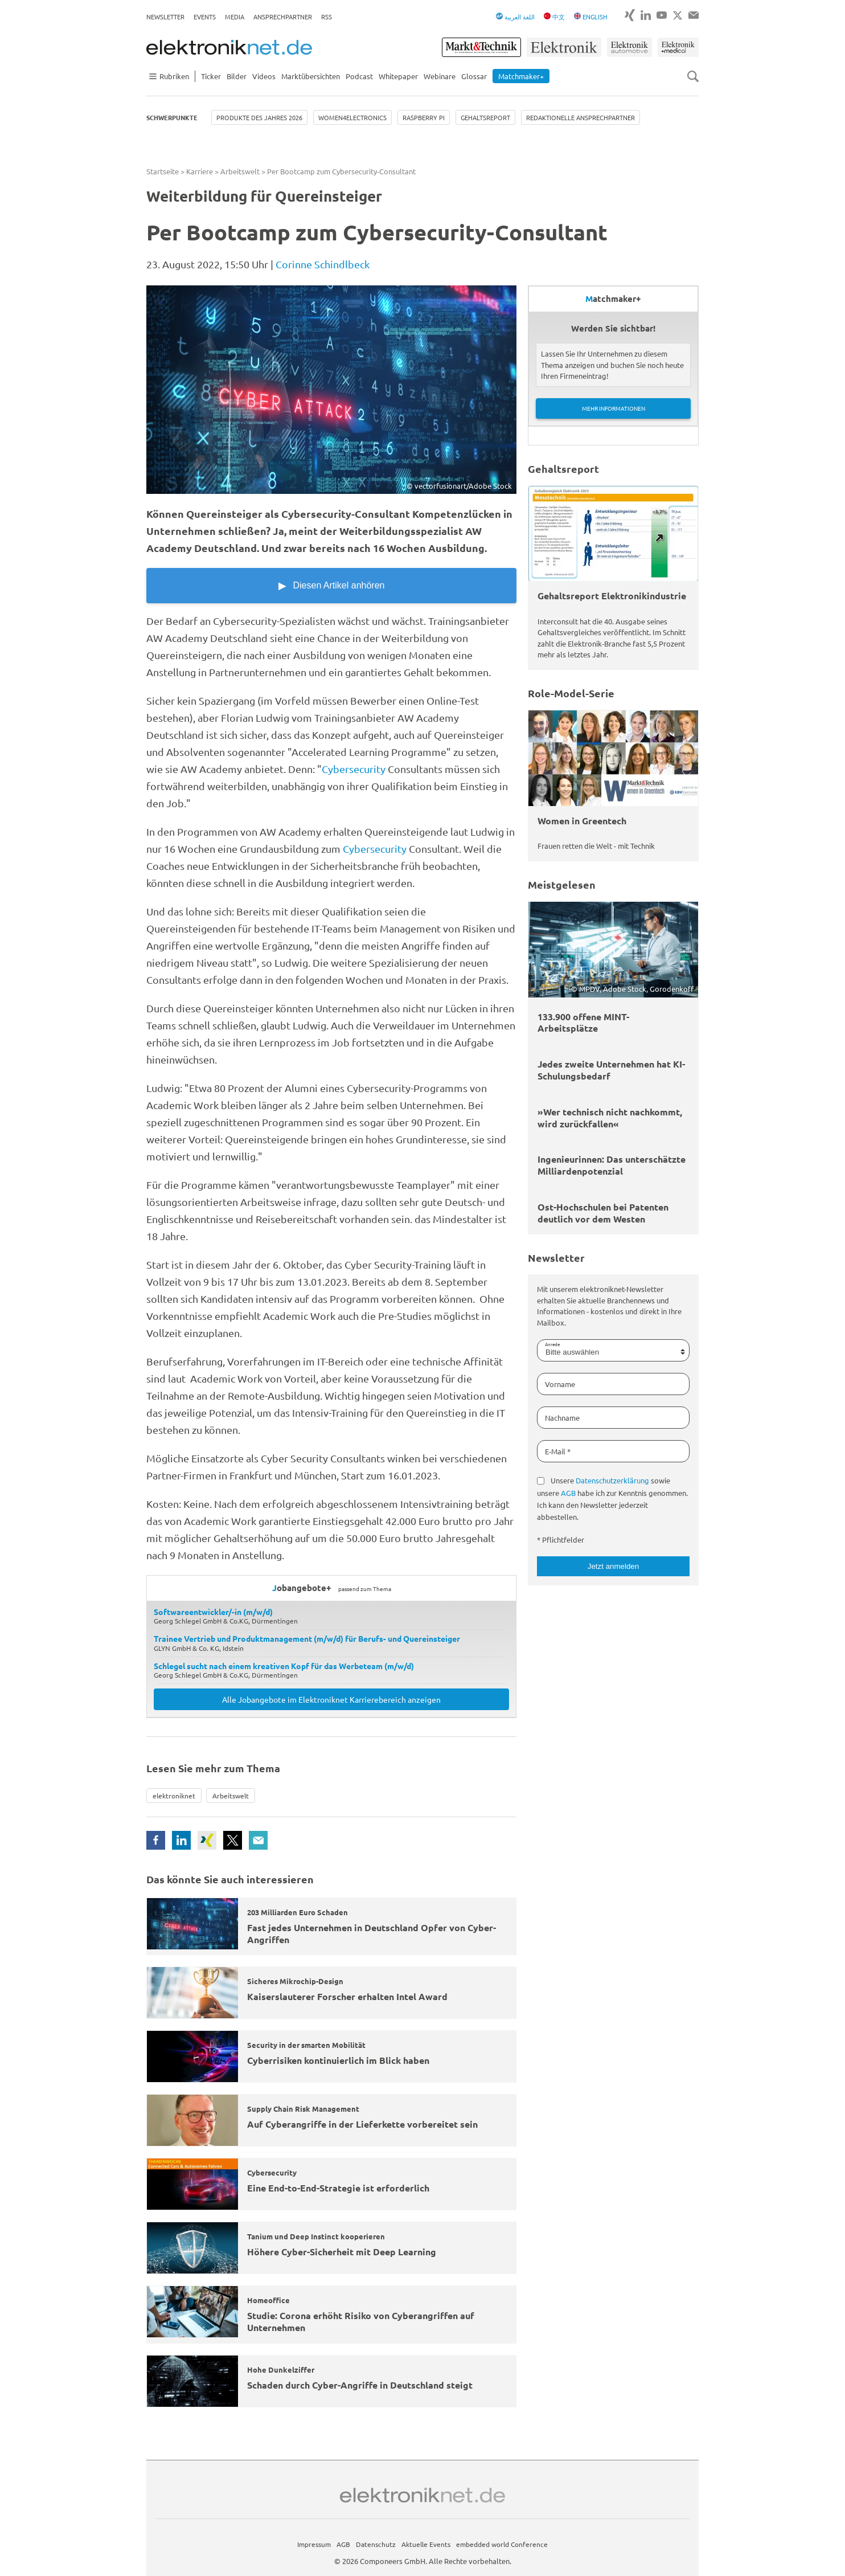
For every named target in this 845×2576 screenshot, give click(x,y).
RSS (326, 16)
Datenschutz (376, 2544)
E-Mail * (558, 1451)
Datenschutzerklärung (612, 1480)
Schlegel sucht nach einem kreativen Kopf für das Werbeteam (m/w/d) (284, 1666)
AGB (568, 1493)
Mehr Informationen (613, 408)
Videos (264, 76)
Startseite (162, 171)
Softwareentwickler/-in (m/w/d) (213, 1611)
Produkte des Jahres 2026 (259, 117)
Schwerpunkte (172, 117)
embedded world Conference (502, 2544)
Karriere (199, 171)
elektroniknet (174, 1795)
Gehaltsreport (485, 117)
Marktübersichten (310, 76)
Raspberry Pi (424, 117)
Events (205, 16)
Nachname (562, 1417)
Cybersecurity (353, 769)
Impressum (314, 2544)
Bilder (237, 76)
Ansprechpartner (282, 16)
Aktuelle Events (425, 2544)
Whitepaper (398, 76)
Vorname (560, 1384)
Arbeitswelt (240, 171)
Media (234, 16)
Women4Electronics (352, 117)
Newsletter (165, 16)
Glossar (474, 76)
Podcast (359, 76)
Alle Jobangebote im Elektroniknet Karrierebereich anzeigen (331, 1699)
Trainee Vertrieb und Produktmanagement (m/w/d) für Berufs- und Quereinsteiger (307, 1638)
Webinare (440, 76)
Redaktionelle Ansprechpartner (580, 117)
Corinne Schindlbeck (323, 264)
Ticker (211, 76)
